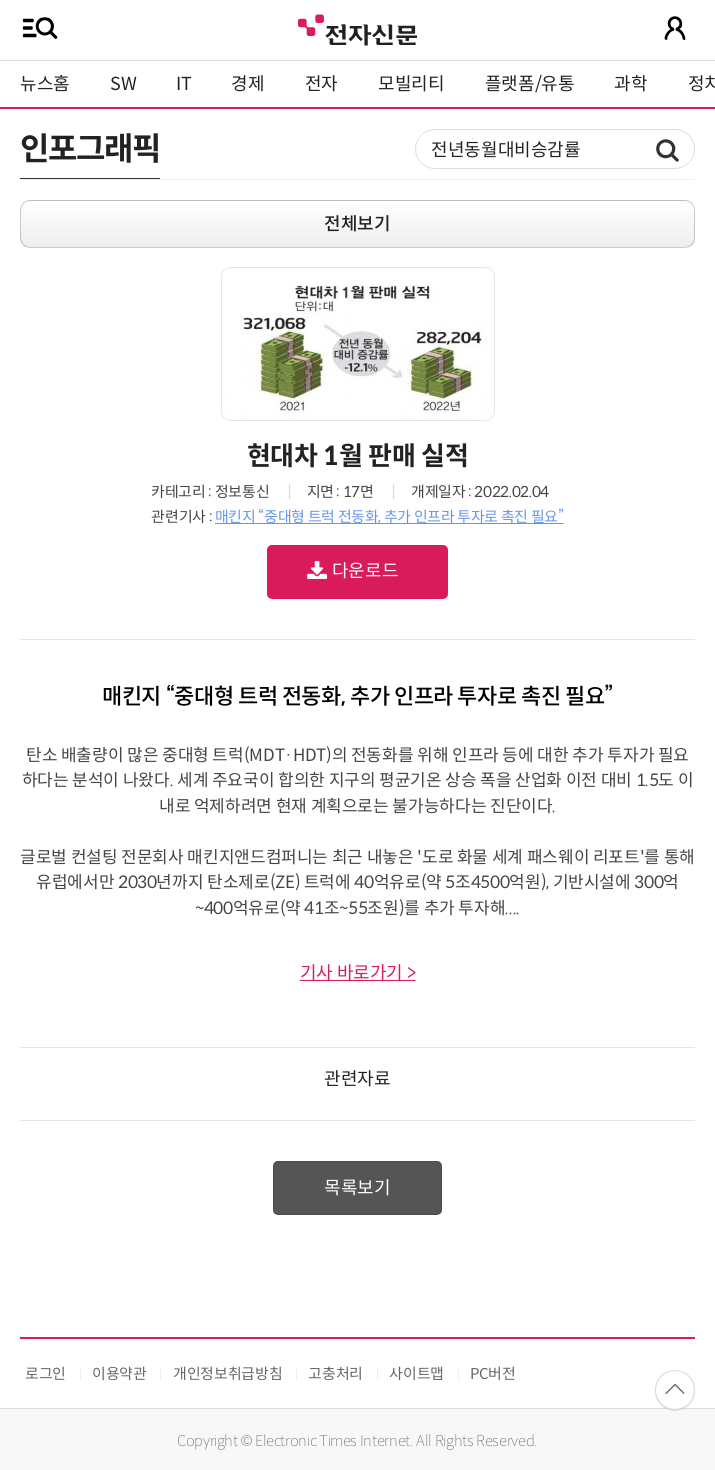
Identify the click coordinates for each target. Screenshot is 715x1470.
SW (123, 84)
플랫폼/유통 (530, 84)
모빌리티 (411, 84)
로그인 (45, 1373)
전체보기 (357, 224)
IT (183, 84)
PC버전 (493, 1373)
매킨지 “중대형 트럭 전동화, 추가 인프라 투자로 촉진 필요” (389, 516)
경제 (247, 84)
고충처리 (335, 1373)
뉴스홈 (45, 84)
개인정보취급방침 (227, 1373)
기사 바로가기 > (358, 973)
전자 (321, 84)
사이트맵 (416, 1373)
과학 (630, 84)
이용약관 (119, 1373)
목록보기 (357, 1188)
